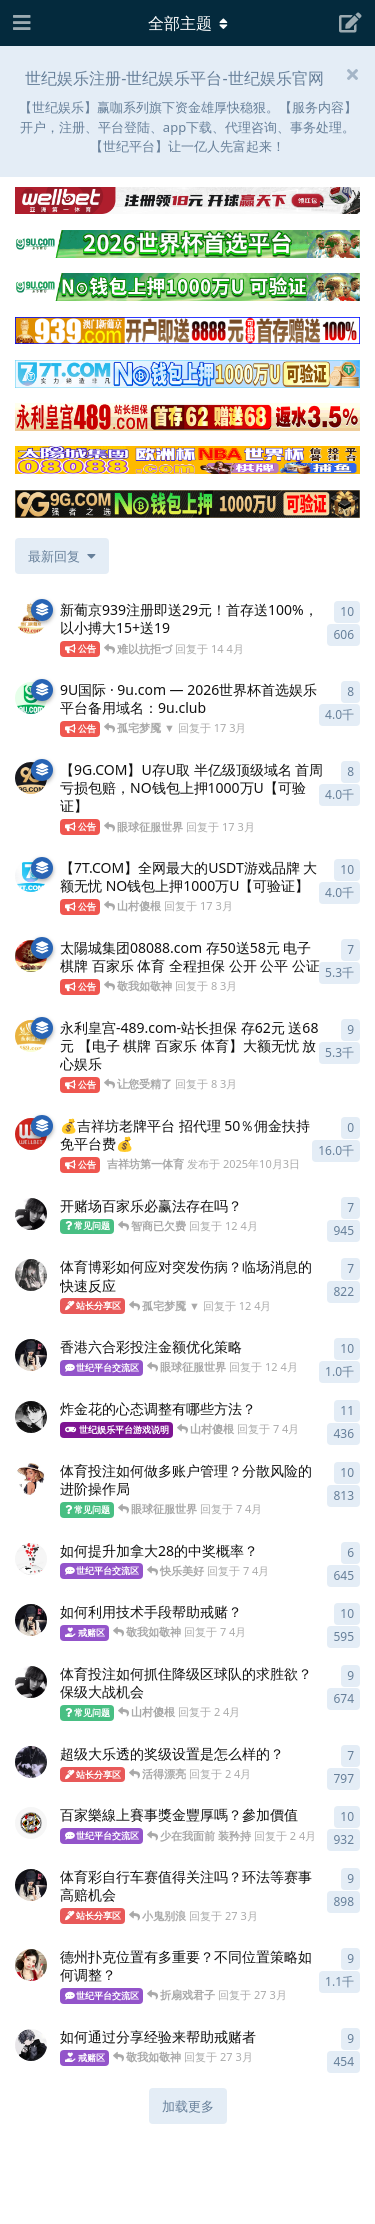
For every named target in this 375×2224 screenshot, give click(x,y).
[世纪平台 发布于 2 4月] (31, 1823)
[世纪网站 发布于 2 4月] (31, 1682)
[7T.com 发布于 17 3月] (31, 876)
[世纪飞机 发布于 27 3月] (31, 1885)
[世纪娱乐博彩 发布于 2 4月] (31, 1762)
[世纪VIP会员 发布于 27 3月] (31, 1965)
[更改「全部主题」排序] (62, 556)
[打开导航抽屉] (20, 23)
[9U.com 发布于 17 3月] (31, 698)
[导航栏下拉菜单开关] (188, 23)
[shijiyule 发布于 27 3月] (31, 2045)
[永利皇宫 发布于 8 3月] (31, 1036)
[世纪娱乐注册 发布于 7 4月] (31, 1479)
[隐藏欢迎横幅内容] (352, 74)
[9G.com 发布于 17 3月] (31, 778)
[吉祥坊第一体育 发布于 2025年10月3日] (31, 1134)
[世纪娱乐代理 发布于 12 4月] (31, 1355)
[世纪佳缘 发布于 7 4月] (31, 1620)
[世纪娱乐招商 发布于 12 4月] (31, 1214)
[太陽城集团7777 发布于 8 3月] (31, 956)
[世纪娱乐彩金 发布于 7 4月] (31, 1417)
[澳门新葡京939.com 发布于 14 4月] (31, 618)
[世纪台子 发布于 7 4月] (31, 1559)
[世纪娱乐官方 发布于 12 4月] (31, 1275)
